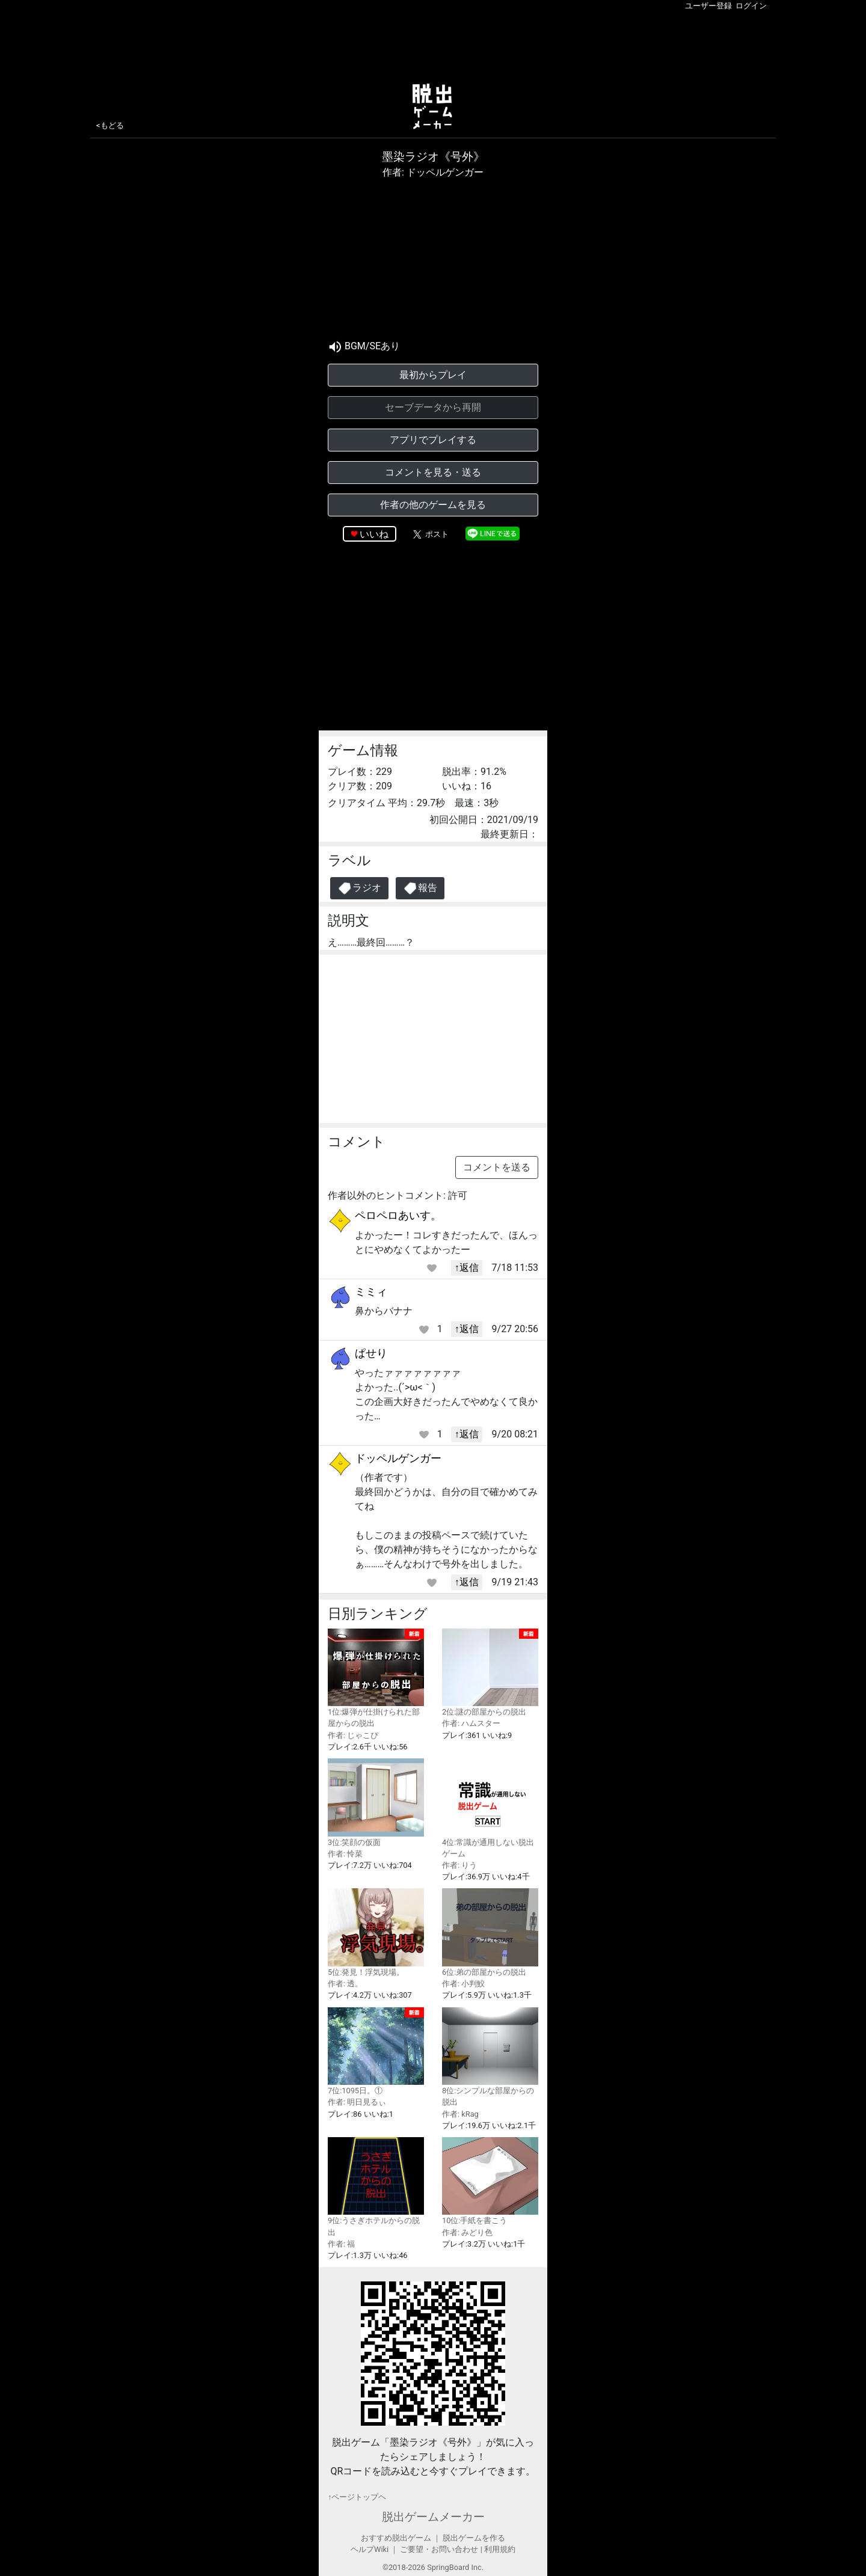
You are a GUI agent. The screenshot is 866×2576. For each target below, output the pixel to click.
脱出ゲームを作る (474, 2537)
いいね (374, 534)
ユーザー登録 (708, 5)
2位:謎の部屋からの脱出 (490, 1673)
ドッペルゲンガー (398, 1458)
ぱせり (371, 1353)
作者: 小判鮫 (463, 1983)
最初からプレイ (433, 375)
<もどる (110, 125)
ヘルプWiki (369, 2549)
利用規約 (499, 2549)
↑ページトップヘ (357, 2496)
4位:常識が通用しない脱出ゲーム (490, 1808)
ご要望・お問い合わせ (439, 2549)
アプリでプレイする (433, 439)
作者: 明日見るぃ (357, 2101)
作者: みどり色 (467, 2232)
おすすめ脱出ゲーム (396, 2537)
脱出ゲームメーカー (433, 2517)
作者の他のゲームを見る (433, 504)
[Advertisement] (433, 44)
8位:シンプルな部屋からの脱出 (490, 2057)
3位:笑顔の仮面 (376, 1802)
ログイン (751, 5)
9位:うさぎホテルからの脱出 (376, 2187)
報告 (420, 888)
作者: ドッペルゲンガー (433, 172)
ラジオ (359, 888)
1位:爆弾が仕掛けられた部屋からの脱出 (376, 1678)
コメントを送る (496, 1167)
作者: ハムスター (471, 1723)
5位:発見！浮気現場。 (376, 1932)
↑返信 (467, 1267)
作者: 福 (341, 2243)
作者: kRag (460, 2114)
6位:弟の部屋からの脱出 (490, 1932)
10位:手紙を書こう (490, 2181)
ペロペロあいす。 (398, 1215)
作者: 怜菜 (345, 1853)
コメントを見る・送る (433, 472)
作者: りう (459, 1865)
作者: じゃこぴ (353, 1735)
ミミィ (371, 1291)
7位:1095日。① (376, 2051)
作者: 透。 (345, 1983)
